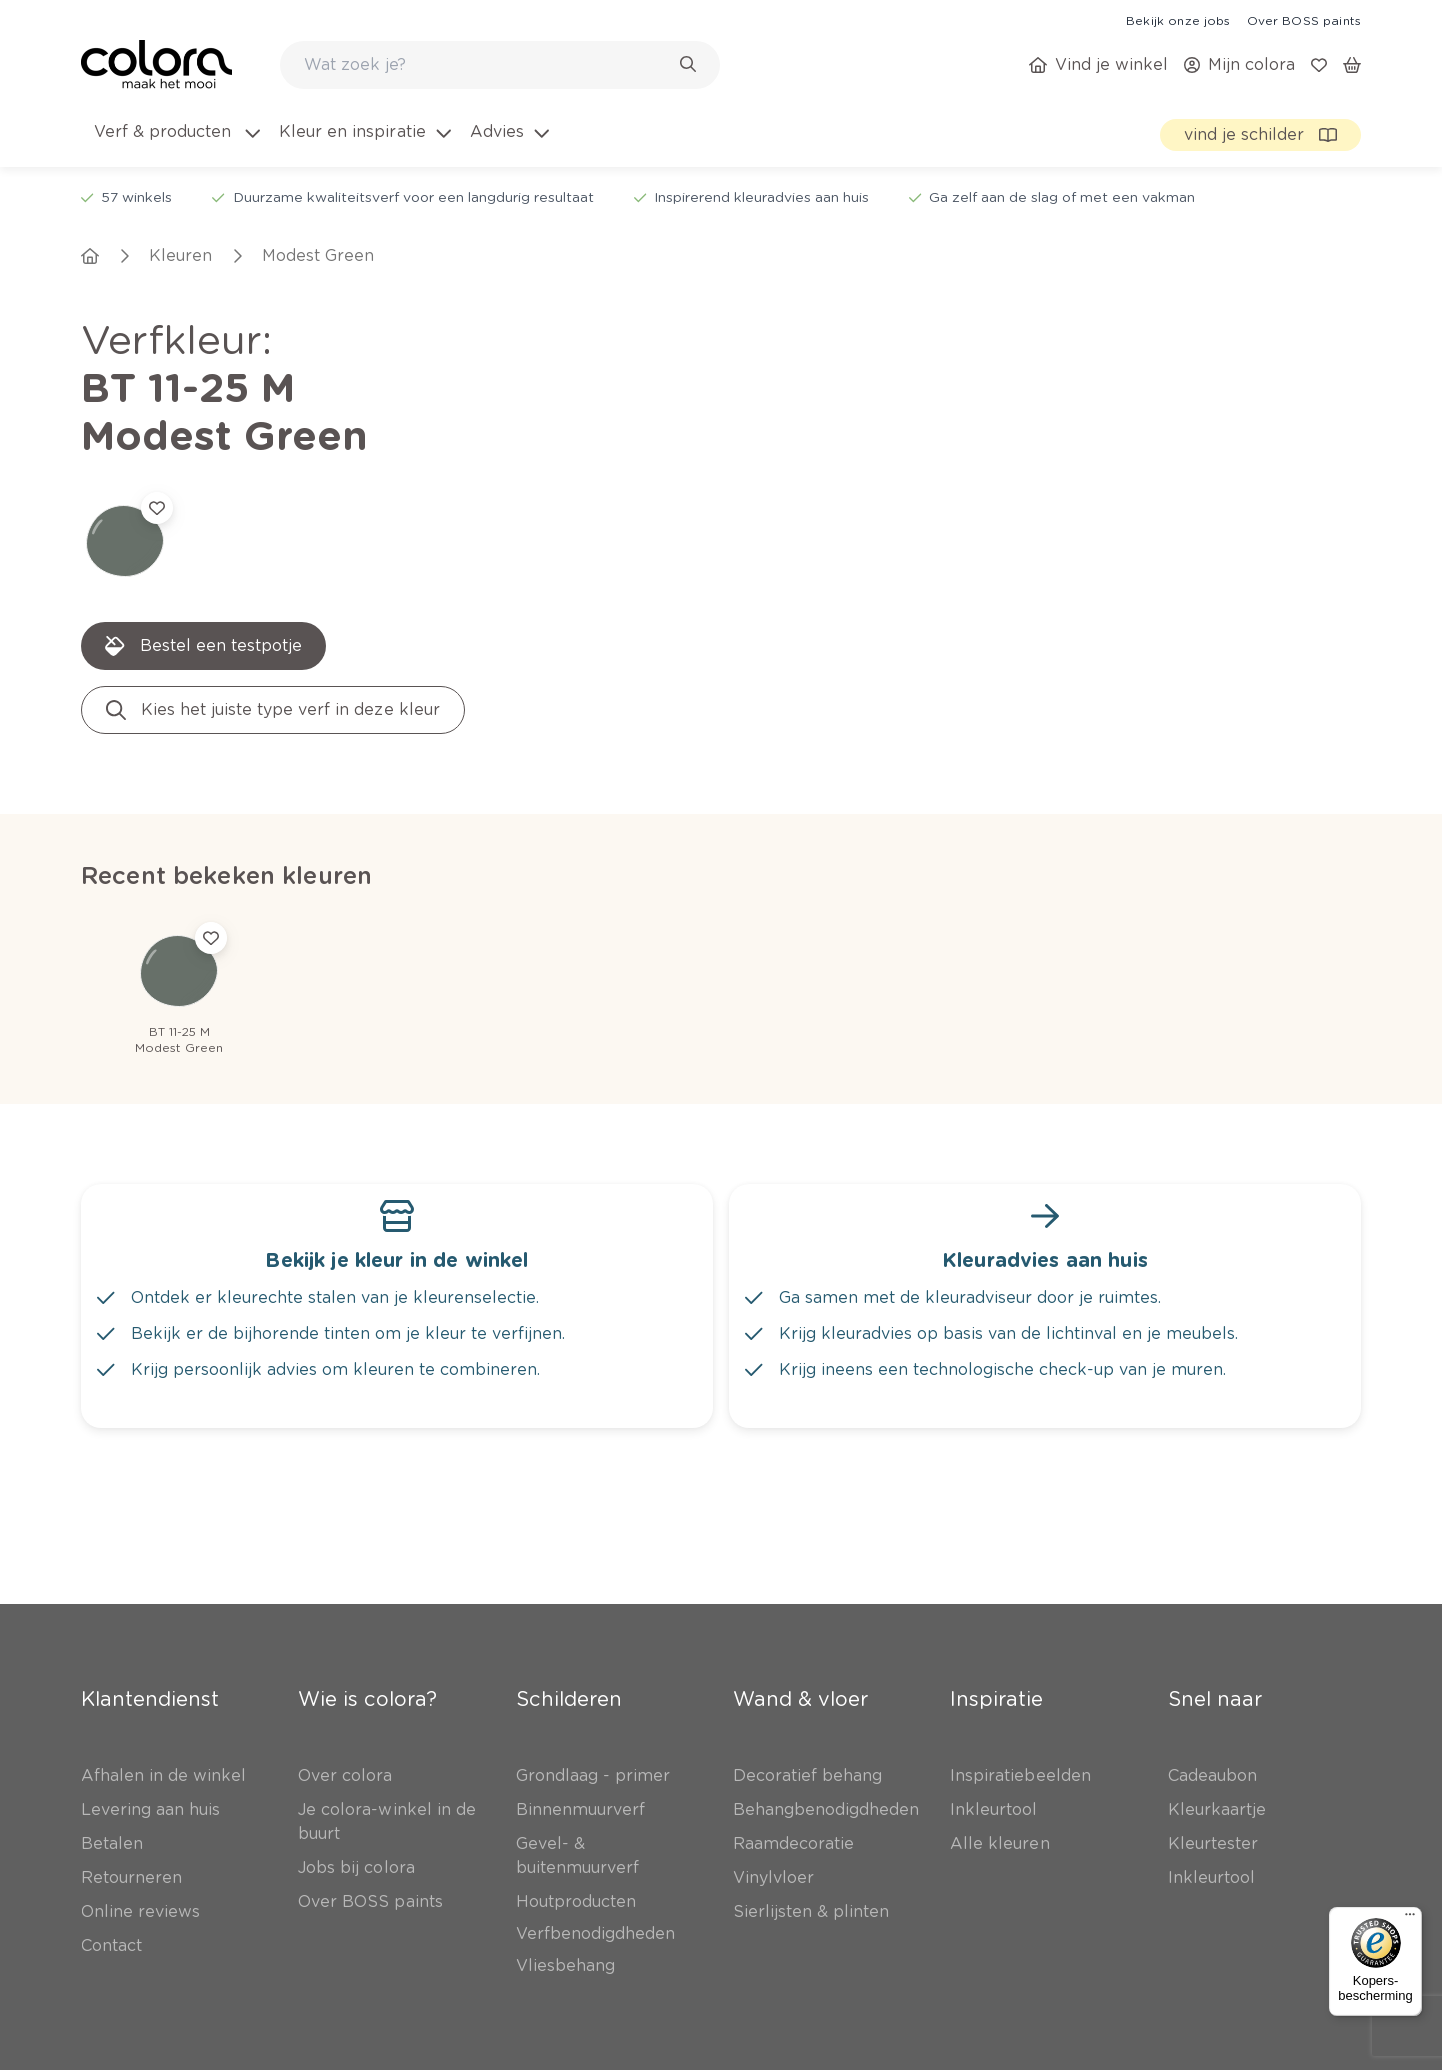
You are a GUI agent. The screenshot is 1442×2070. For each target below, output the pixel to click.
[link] (1178, 20)
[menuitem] (175, 144)
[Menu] (1410, 1919)
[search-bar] (487, 65)
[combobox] (500, 65)
